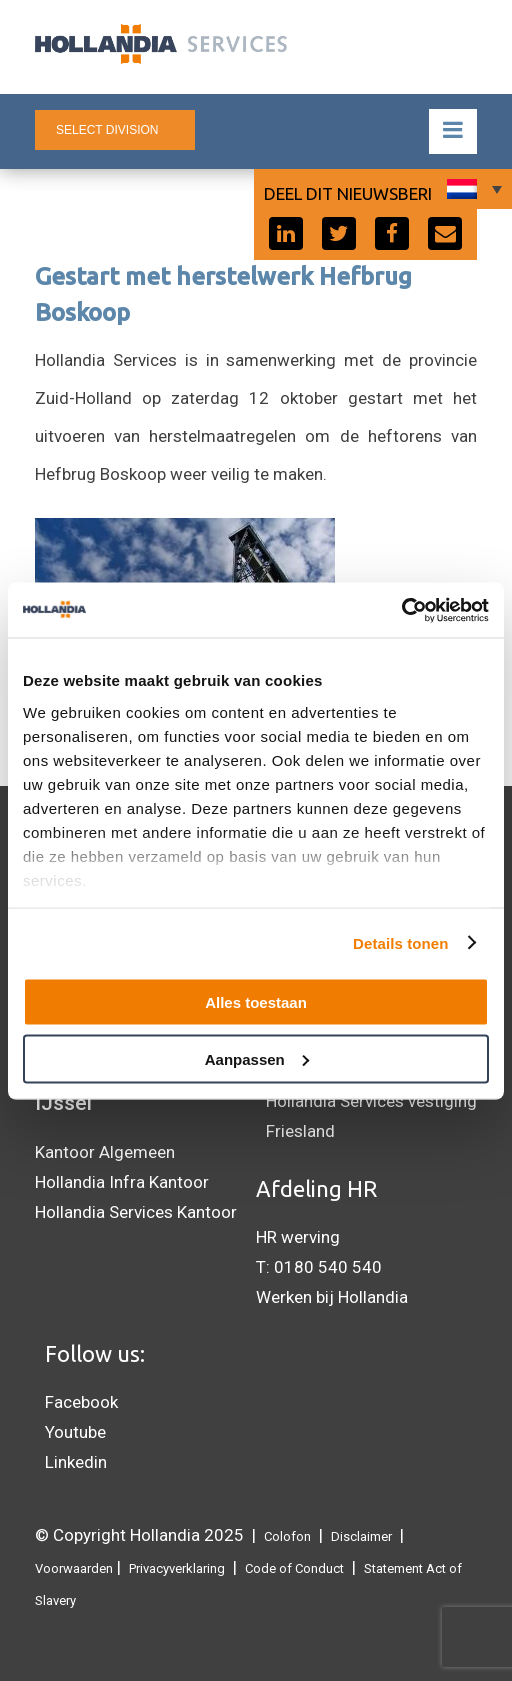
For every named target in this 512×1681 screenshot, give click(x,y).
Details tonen (400, 942)
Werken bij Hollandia (332, 1297)
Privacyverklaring (177, 1568)
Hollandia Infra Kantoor (122, 1182)
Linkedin (76, 1462)
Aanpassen (257, 1058)
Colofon (287, 1536)
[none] (472, 189)
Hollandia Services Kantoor (136, 1212)
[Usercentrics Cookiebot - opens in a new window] (401, 610)
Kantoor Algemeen (105, 1152)
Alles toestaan (256, 1002)
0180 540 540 (328, 1267)
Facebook (81, 1402)
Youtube (75, 1432)
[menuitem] (472, 189)
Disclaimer (361, 1536)
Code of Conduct (294, 1568)
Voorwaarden (74, 1568)
